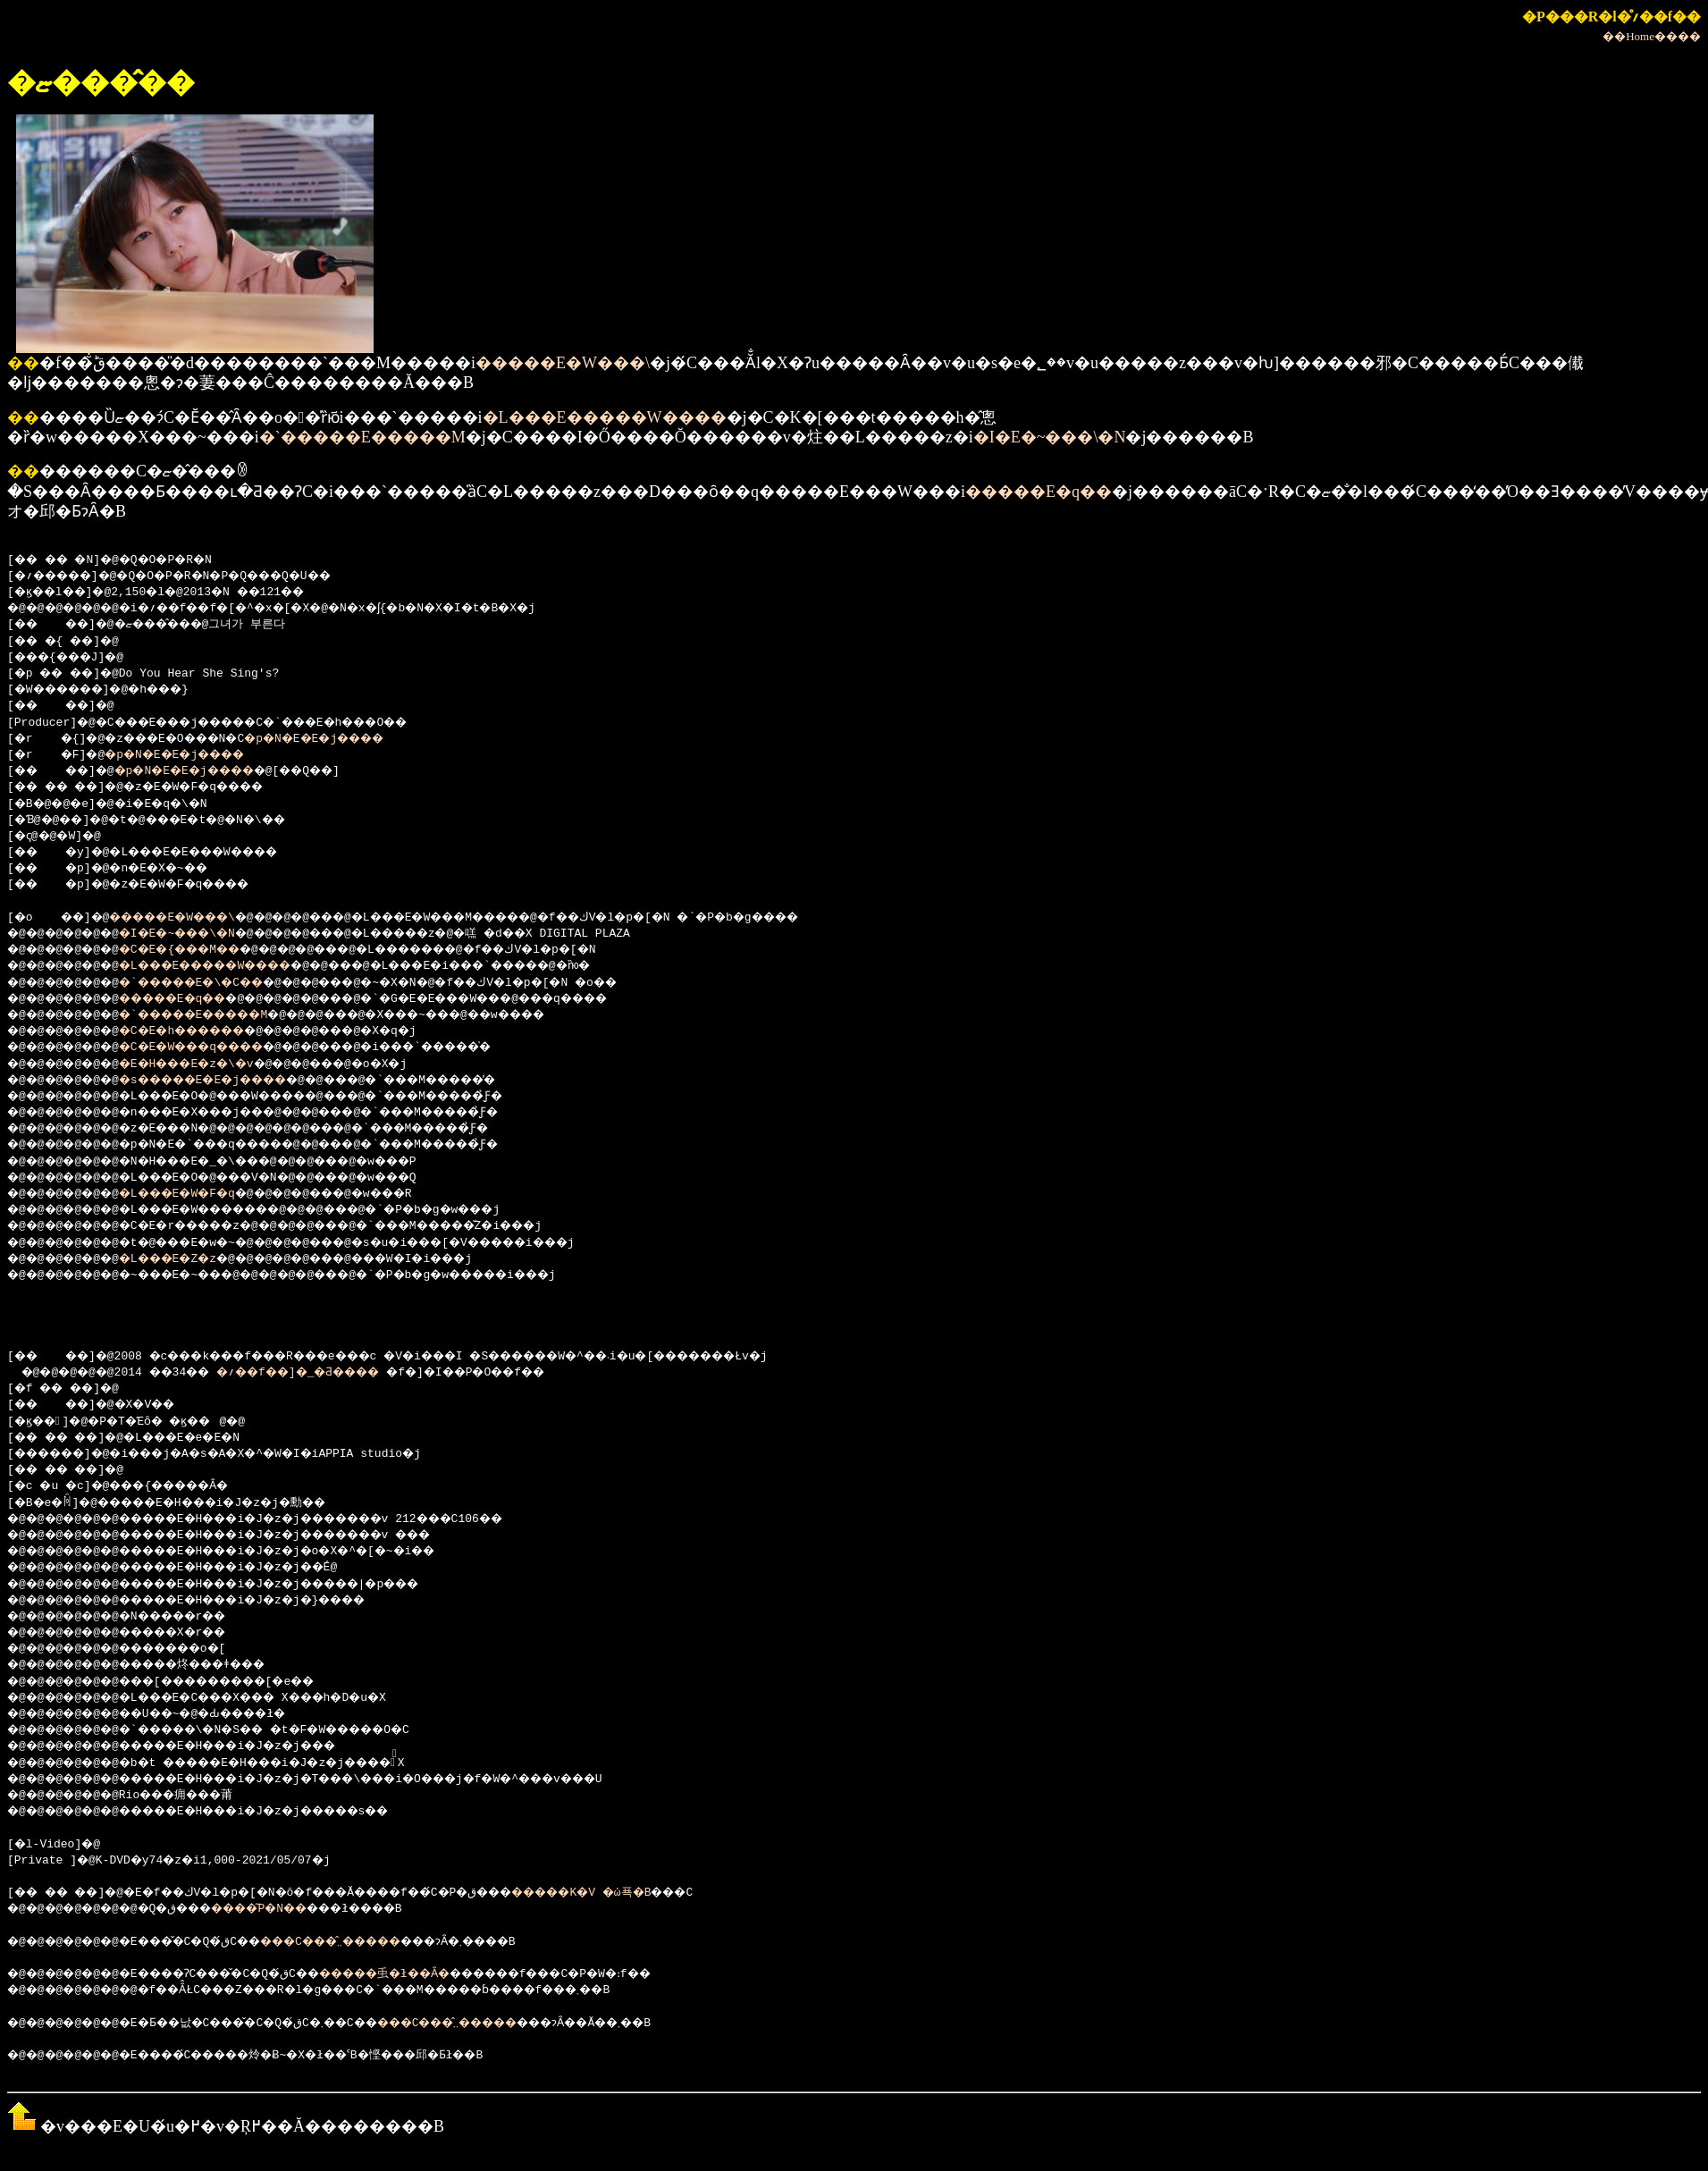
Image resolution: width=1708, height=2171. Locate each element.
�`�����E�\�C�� (215, 983)
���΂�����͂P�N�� (323, 1909)
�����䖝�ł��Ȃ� (440, 1974)
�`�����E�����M (362, 437)
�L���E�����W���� (605, 417)
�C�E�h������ (205, 1031)
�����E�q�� (1038, 492)
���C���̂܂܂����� (377, 1942)
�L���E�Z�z (188, 1259)
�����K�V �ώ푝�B (663, 1893)
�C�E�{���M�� (202, 950)
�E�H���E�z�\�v (209, 1064)
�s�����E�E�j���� (229, 1081)
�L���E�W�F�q (198, 1194)
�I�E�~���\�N (1049, 437)
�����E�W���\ (562, 363)
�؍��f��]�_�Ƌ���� (331, 1373)
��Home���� (1652, 36)
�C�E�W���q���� (215, 1047)
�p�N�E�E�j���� (352, 739)
